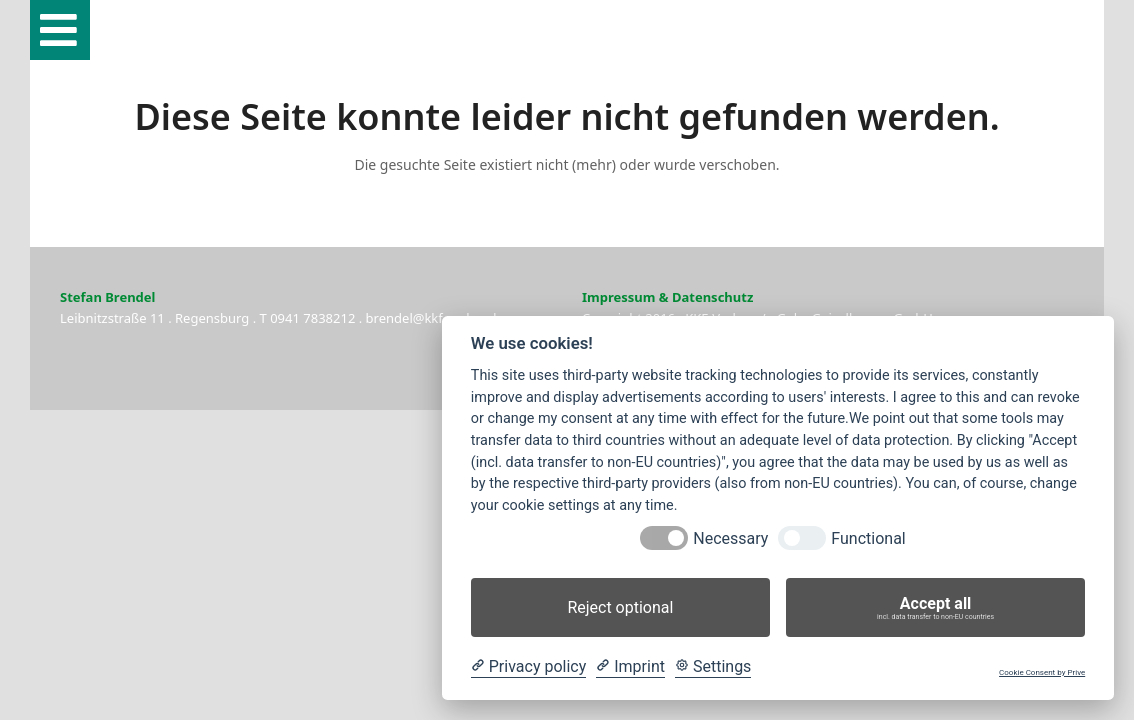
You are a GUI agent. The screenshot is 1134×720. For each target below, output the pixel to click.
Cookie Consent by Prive (1042, 672)
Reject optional (620, 607)
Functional (868, 538)
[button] (60, 30)
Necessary (730, 538)
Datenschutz (712, 297)
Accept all (935, 608)
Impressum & (625, 297)
